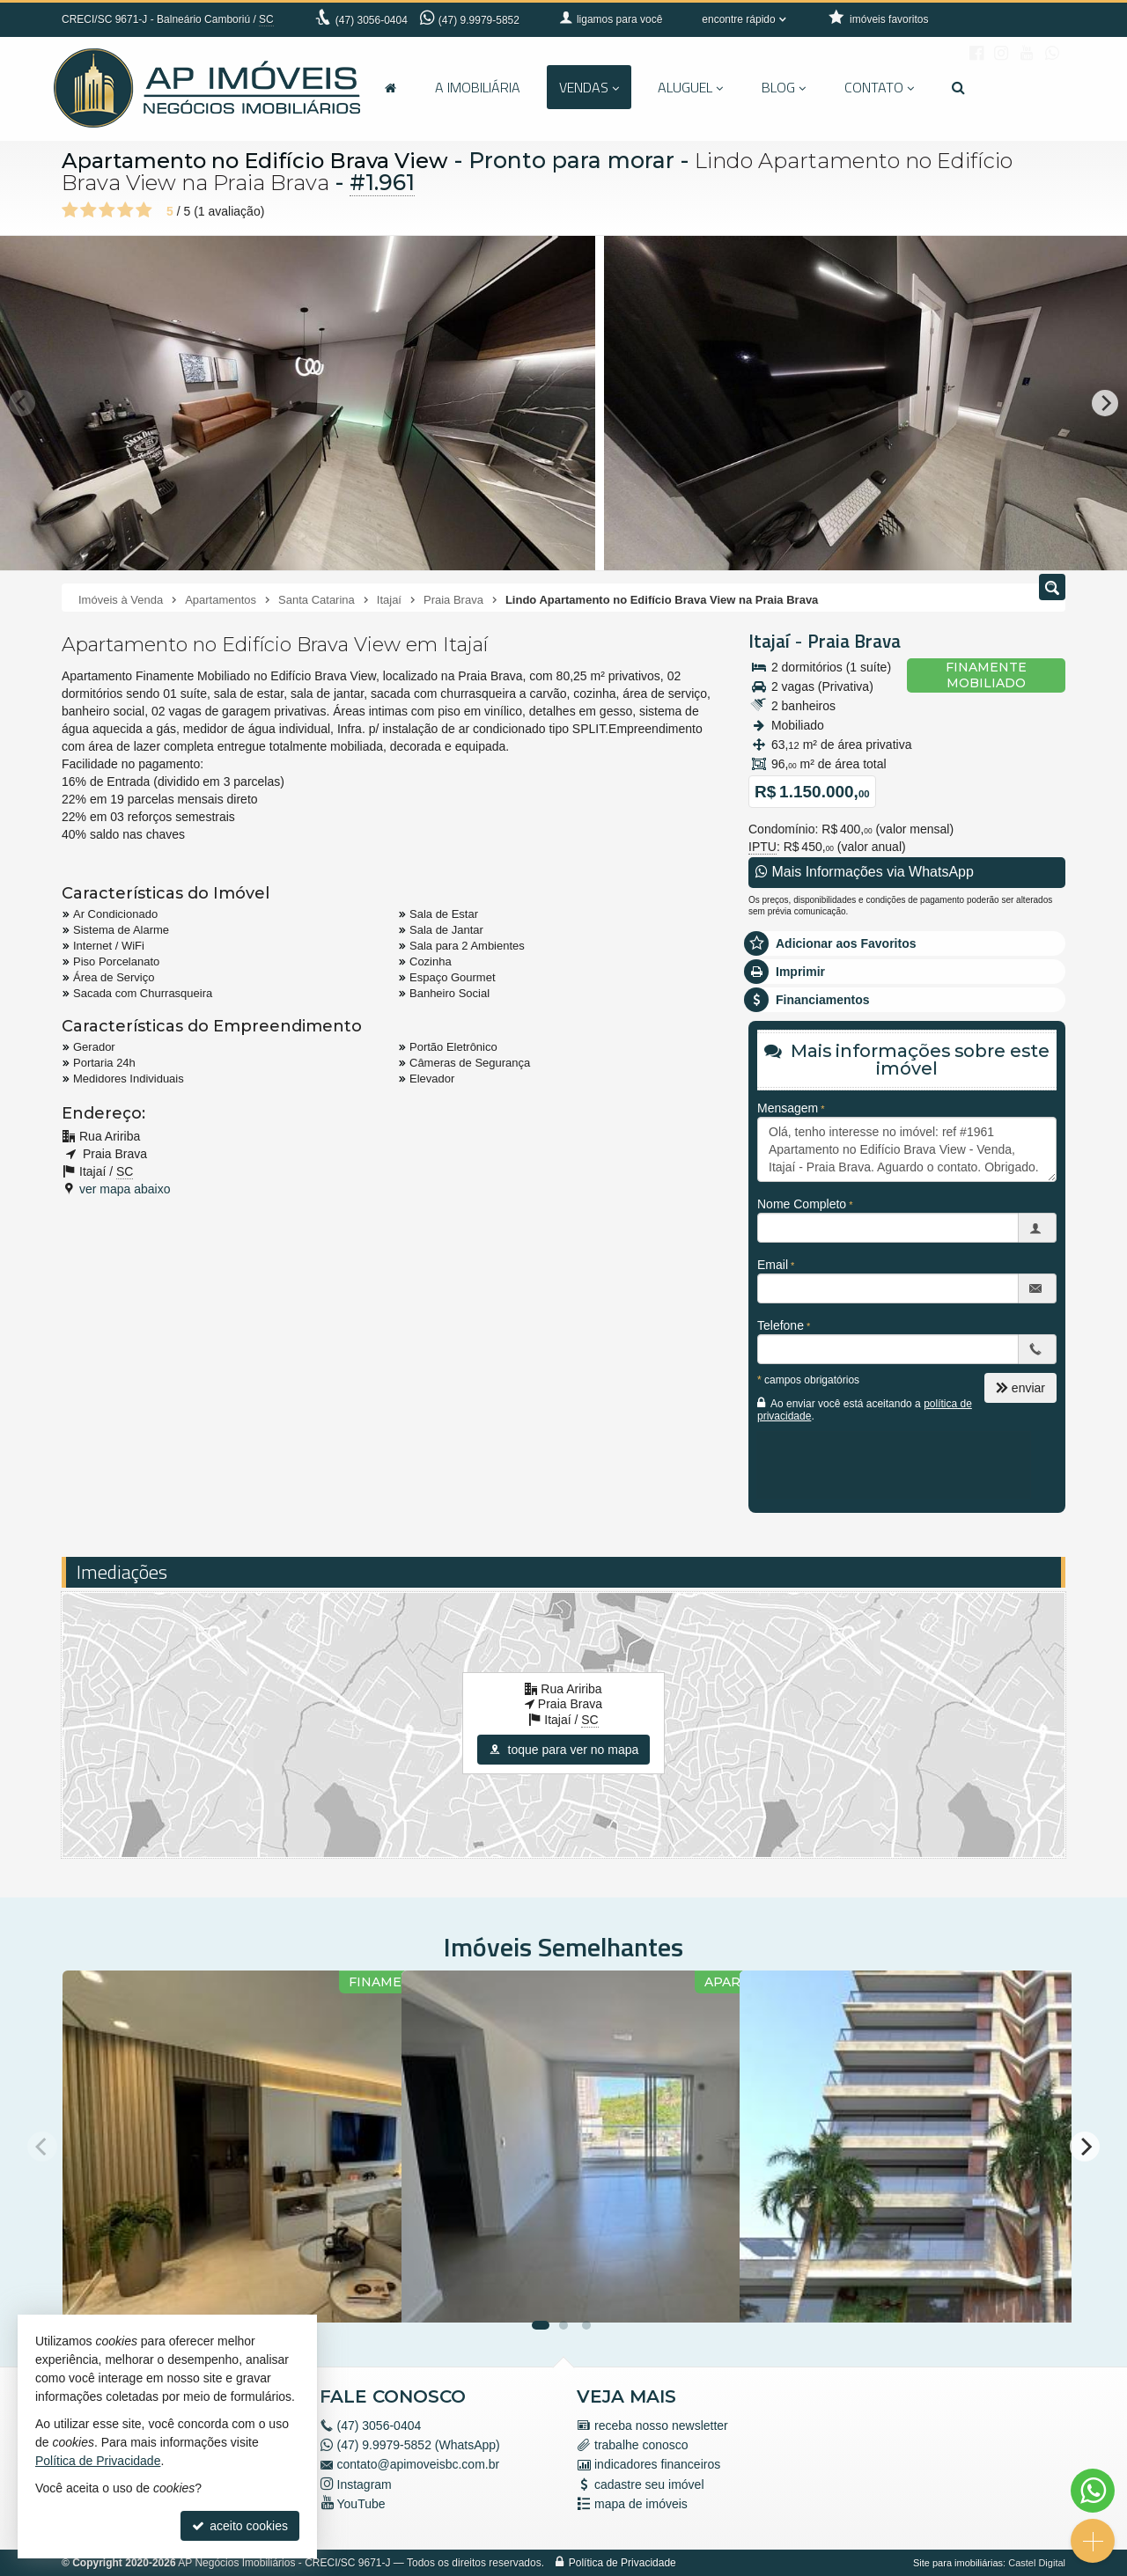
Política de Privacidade (622, 2563)
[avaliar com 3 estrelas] (107, 210)
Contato (879, 87)
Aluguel (690, 87)
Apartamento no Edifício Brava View (265, 160)
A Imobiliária (477, 87)
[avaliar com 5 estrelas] (144, 210)
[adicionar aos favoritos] (368, 2293)
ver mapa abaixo (125, 1189)
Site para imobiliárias (958, 2563)
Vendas (589, 87)
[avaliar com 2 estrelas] (88, 210)
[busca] (958, 87)
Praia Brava (854, 641)
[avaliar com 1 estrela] (70, 210)
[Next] (1105, 403)
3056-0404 (371, 20)
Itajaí (769, 641)
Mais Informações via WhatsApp (864, 871)
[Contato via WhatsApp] (1093, 2491)
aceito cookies (240, 2526)
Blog (784, 87)
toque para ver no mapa (564, 1750)
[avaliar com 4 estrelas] (125, 210)
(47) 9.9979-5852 (478, 20)
